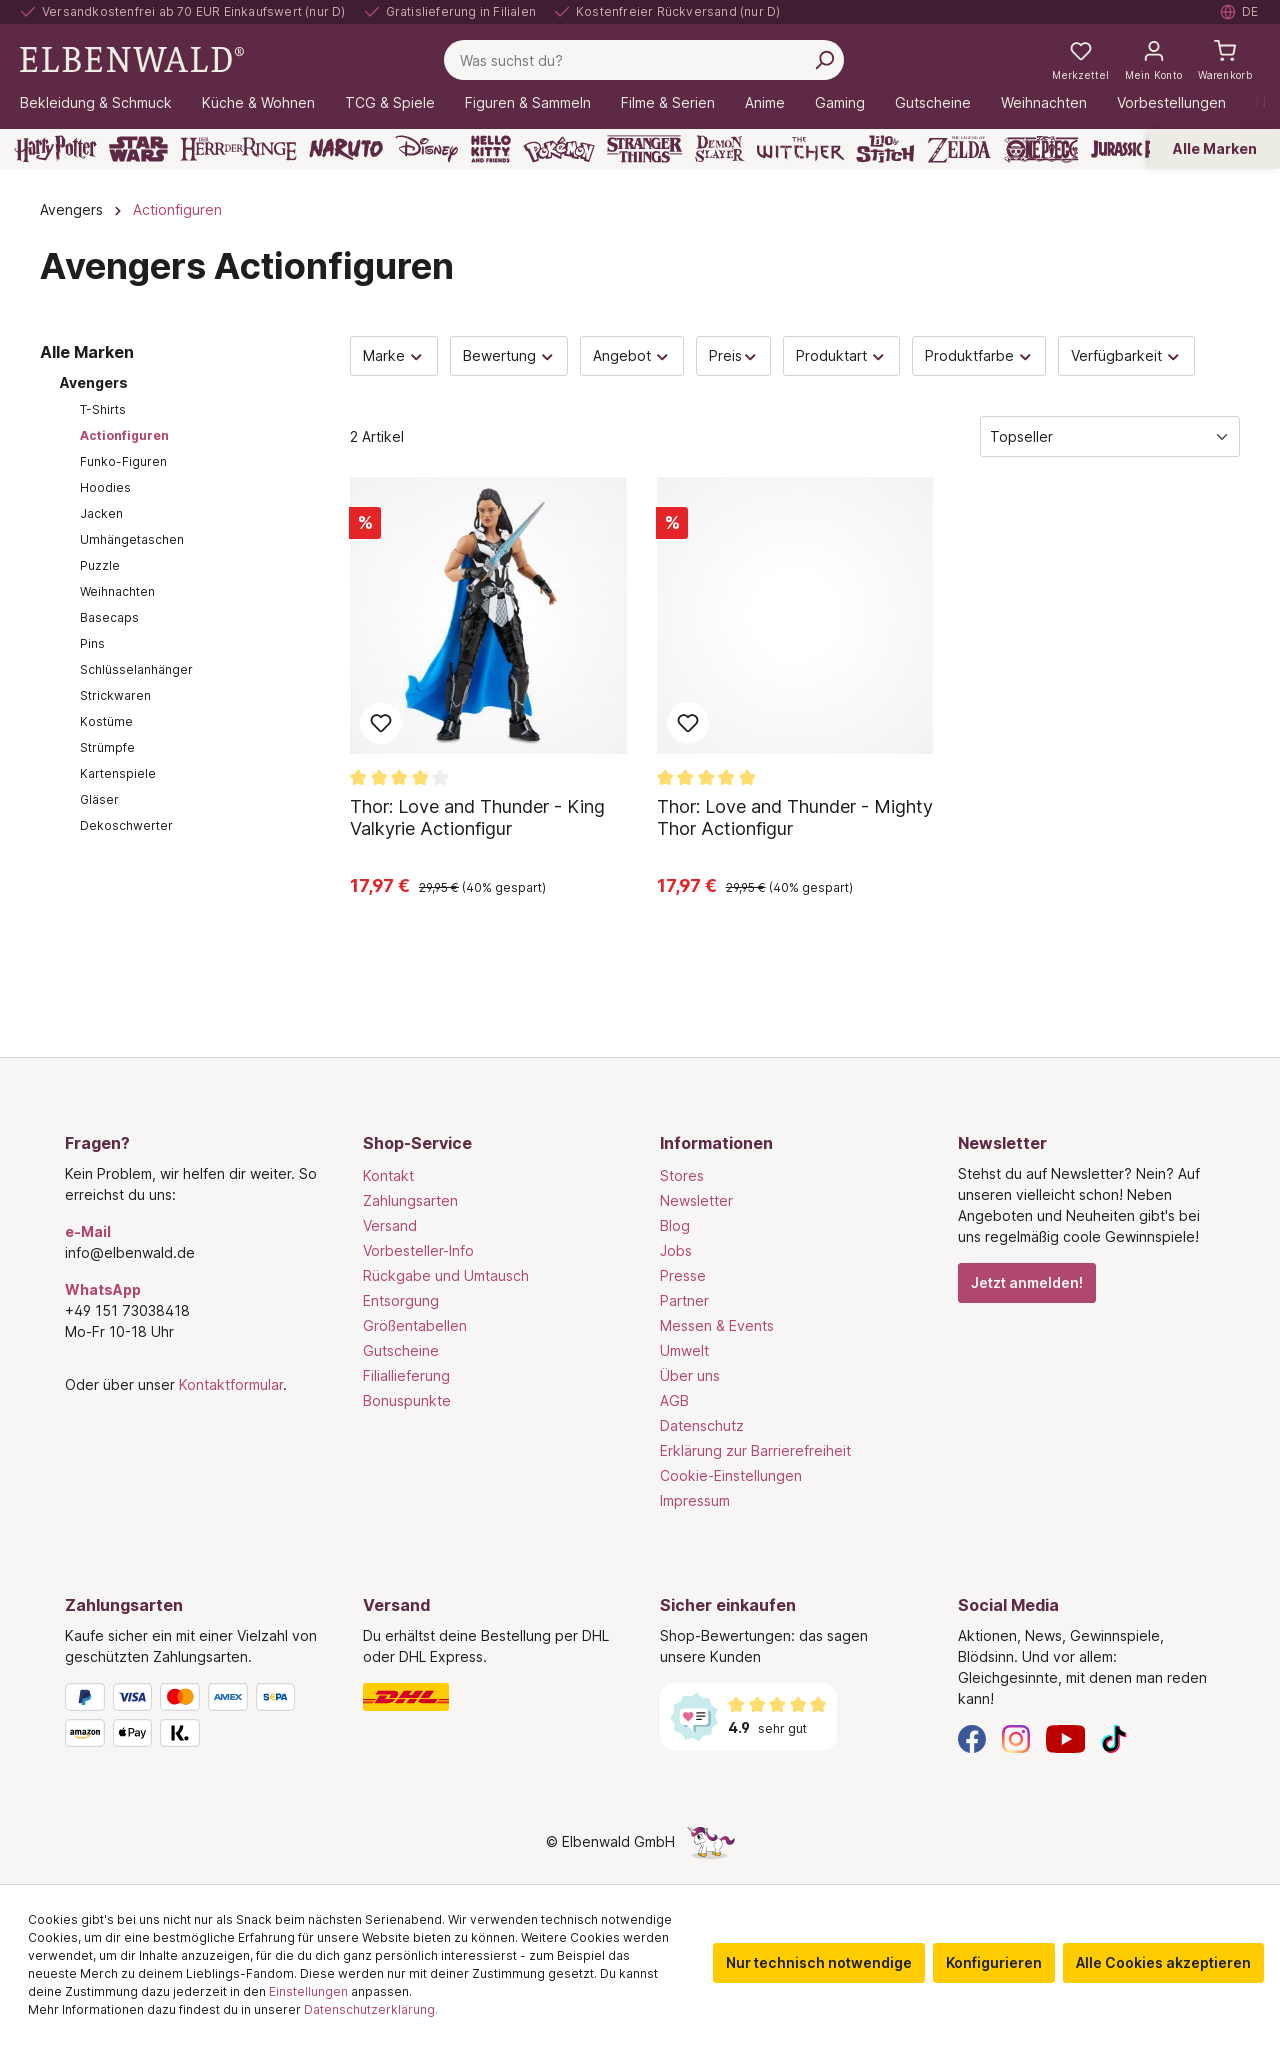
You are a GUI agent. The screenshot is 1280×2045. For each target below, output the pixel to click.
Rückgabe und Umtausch (446, 1275)
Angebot (632, 355)
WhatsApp (103, 1289)
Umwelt (684, 1350)
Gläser (99, 799)
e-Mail (88, 1231)
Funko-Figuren (123, 461)
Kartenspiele (118, 773)
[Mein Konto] (1153, 60)
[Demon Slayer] (720, 149)
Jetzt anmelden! (1027, 1282)
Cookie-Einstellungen (731, 1475)
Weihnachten (117, 591)
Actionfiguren (124, 435)
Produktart (841, 355)
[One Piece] (1041, 149)
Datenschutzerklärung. (371, 2009)
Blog (675, 1225)
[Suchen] (824, 60)
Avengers (94, 382)
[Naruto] (346, 149)
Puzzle (100, 565)
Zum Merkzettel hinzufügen (381, 723)
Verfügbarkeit (1126, 355)
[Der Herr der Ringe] (238, 149)
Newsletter (696, 1200)
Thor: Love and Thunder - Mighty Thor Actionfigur (795, 817)
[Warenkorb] (1225, 60)
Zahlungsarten (410, 1200)
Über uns (690, 1375)
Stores (682, 1175)
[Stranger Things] (645, 149)
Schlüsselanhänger (136, 669)
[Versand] (492, 1697)
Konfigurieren (994, 1962)
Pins (92, 643)
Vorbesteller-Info (418, 1250)
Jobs (676, 1250)
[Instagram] (1016, 1737)
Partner (684, 1300)
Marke (394, 355)
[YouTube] (1066, 1737)
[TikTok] (1114, 1737)
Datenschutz (702, 1425)
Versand (390, 1225)
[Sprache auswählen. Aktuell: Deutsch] (1240, 12)
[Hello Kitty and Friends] (491, 149)
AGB (674, 1400)
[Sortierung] (1110, 436)
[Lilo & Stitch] (885, 149)
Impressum (695, 1500)
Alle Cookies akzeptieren (1163, 1962)
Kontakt (388, 1175)
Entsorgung (401, 1300)
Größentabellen (415, 1325)
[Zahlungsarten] (194, 1719)
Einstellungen (308, 1991)
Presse (683, 1275)
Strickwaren (115, 695)
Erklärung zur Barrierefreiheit (755, 1450)
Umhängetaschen (132, 539)
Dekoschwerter (126, 825)
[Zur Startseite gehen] (132, 58)
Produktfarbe (979, 355)
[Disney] (426, 149)
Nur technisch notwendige (819, 1962)
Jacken (101, 513)
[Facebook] (972, 1737)
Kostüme (106, 721)
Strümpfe (107, 747)
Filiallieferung (406, 1375)
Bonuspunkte (407, 1400)
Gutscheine (401, 1350)
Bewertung (509, 355)
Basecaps (109, 617)
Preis (734, 355)
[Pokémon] (559, 149)
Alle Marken (1215, 148)
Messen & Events (717, 1325)
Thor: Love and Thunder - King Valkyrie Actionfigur (477, 817)
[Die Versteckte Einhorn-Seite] (711, 1841)
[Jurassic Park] (1134, 149)
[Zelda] (958, 149)
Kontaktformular (231, 1384)
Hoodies (105, 487)
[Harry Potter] (55, 149)
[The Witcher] (800, 149)
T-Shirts (103, 409)
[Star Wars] (138, 149)
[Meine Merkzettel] (1080, 60)
